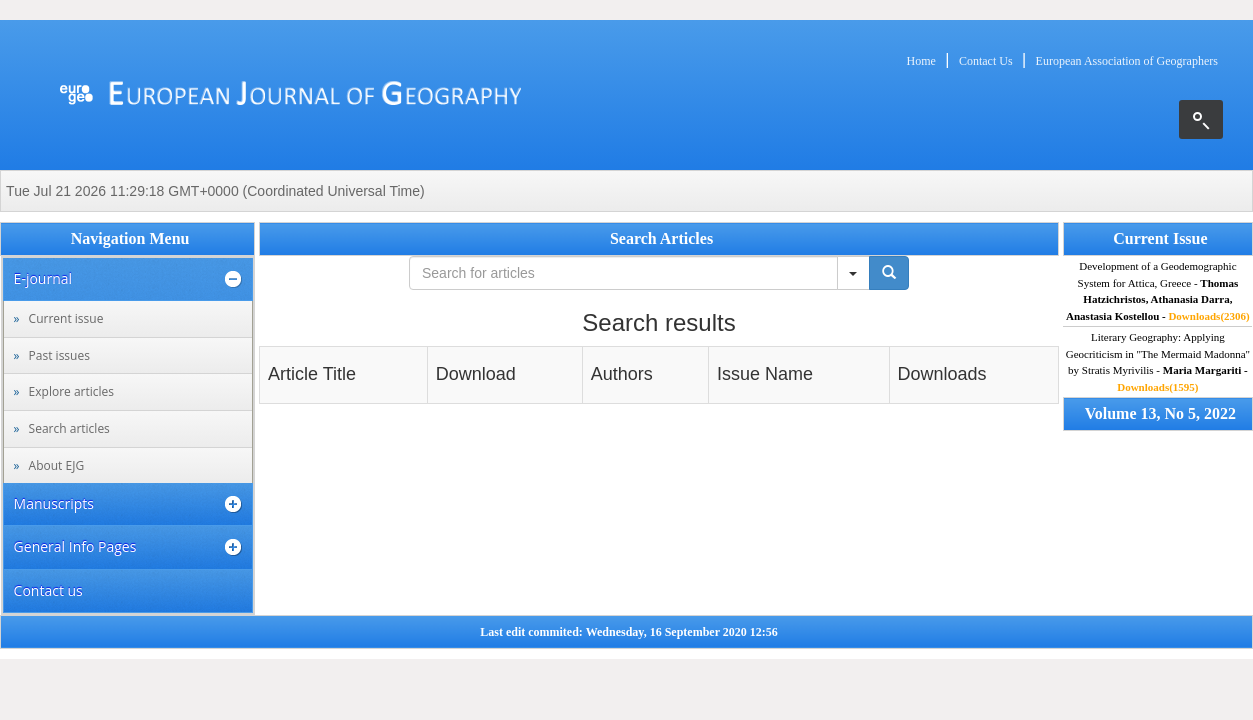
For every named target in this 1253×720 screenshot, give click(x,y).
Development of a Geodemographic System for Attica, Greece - (1158, 291)
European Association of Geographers (1127, 61)
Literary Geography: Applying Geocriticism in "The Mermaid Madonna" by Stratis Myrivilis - (1158, 362)
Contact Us (986, 61)
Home (921, 61)
